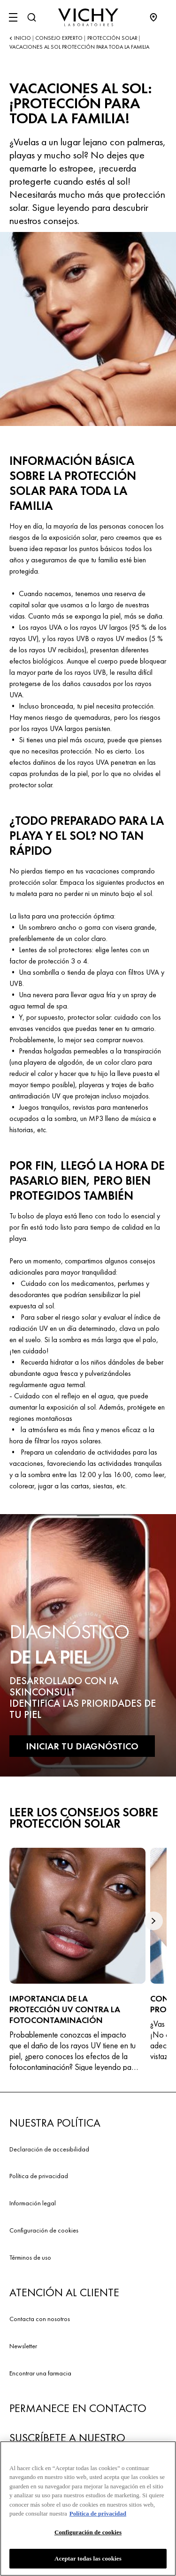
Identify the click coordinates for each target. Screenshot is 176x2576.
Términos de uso (30, 2257)
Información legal (32, 2203)
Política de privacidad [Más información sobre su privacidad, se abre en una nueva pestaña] (97, 2514)
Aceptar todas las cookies (88, 2559)
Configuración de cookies (43, 2230)
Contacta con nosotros (39, 2319)
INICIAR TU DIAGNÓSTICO (82, 1746)
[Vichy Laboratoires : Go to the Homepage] (88, 17)
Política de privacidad (38, 2176)
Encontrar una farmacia (40, 2373)
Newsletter (23, 2346)
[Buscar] (31, 17)
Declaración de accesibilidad (49, 2149)
